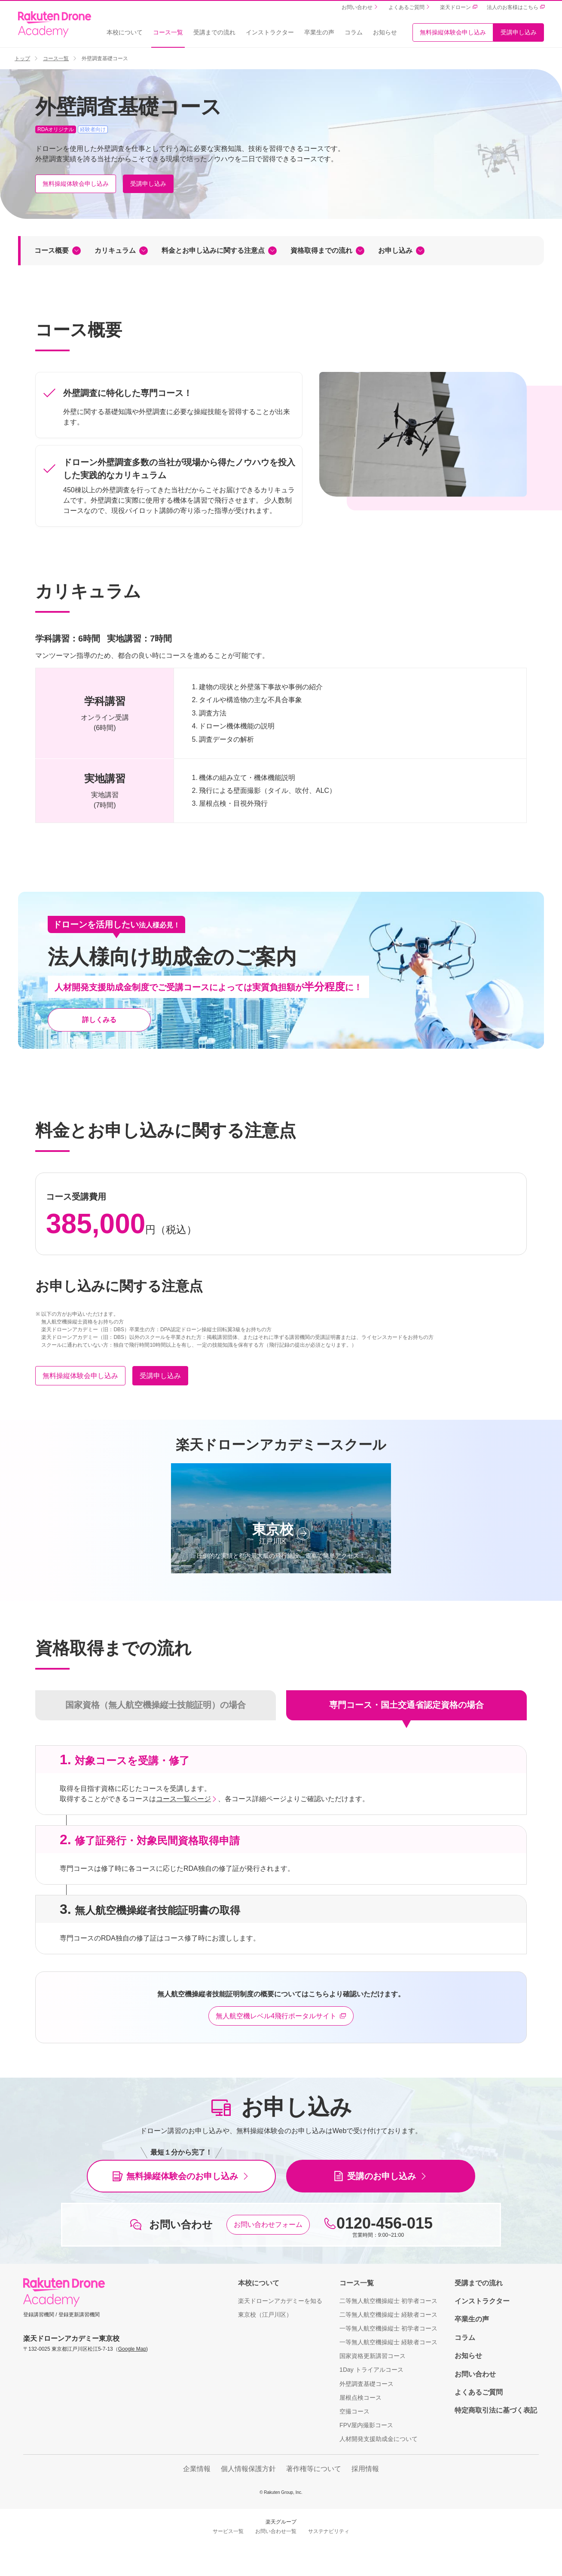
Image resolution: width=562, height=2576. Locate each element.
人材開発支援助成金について (378, 2438)
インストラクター (270, 32)
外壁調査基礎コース (366, 2383)
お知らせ (385, 32)
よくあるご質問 (479, 2392)
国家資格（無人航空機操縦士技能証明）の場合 (155, 1705)
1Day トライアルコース (371, 2369)
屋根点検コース (360, 2397)
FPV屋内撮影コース (366, 2425)
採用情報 (365, 2468)
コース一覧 (168, 32)
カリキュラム (115, 250)
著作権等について (313, 2468)
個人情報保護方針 (248, 2468)
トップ (22, 58)
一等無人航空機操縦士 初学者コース (388, 2328)
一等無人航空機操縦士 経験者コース (388, 2342)
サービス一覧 (228, 2531)
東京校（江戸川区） (265, 2314)
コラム (354, 32)
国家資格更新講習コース (372, 2355)
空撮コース (354, 2411)
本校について (125, 32)
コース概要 (51, 250)
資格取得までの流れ (321, 250)
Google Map (132, 2349)
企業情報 (197, 2468)
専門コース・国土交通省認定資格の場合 (406, 1705)
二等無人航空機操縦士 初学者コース (388, 2300)
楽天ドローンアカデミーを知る (280, 2300)
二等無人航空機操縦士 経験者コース (388, 2314)
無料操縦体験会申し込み (453, 32)
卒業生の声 (319, 32)
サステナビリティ (328, 2531)
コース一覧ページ (183, 1798)
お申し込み (395, 250)
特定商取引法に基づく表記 (496, 2410)
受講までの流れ (214, 32)
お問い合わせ (475, 2374)
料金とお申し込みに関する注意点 (213, 250)
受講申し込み (519, 32)
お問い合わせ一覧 (275, 2531)
